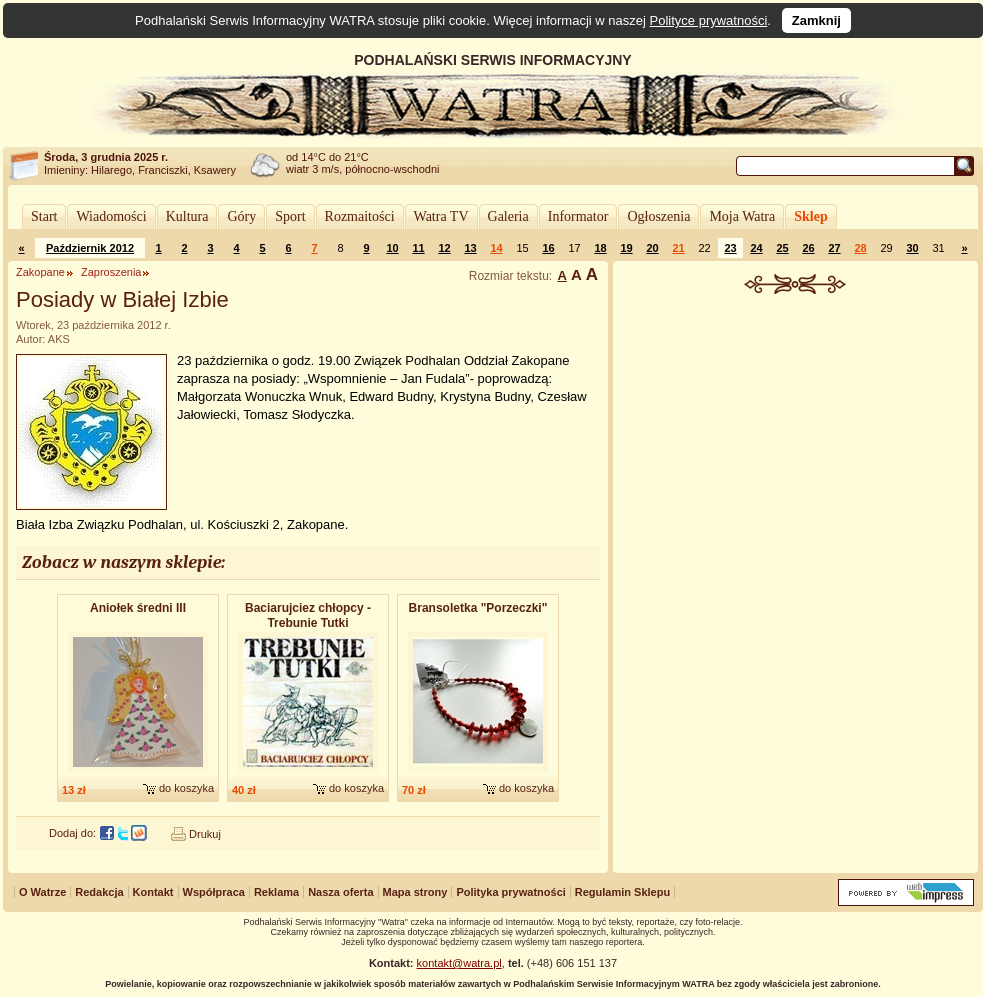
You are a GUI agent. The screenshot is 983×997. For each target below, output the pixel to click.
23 (730, 248)
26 (808, 248)
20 (652, 248)
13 (470, 248)
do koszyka (186, 788)
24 (756, 248)
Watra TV (441, 216)
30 (912, 248)
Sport (290, 216)
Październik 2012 (90, 248)
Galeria (508, 216)
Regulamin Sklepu (622, 892)
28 (860, 248)
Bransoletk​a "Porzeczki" (478, 608)
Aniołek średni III (138, 608)
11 (418, 248)
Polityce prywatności (709, 20)
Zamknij (816, 20)
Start (44, 216)
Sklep (810, 216)
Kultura (187, 216)
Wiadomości (111, 216)
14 (496, 248)
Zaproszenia (111, 272)
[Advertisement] (796, 444)
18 (600, 248)
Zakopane (40, 272)
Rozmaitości (360, 216)
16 (548, 248)
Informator (578, 216)
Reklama (276, 892)
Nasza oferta (340, 892)
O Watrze (42, 892)
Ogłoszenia (658, 216)
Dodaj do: (72, 833)
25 (782, 248)
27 (834, 248)
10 (392, 248)
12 (444, 248)
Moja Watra (742, 216)
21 (678, 248)
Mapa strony (415, 892)
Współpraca (214, 892)
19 (626, 248)
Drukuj (205, 834)
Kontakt (153, 892)
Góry (241, 216)
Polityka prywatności (510, 892)
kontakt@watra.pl (459, 963)
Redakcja (99, 892)
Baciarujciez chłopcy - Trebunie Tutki (308, 615)
